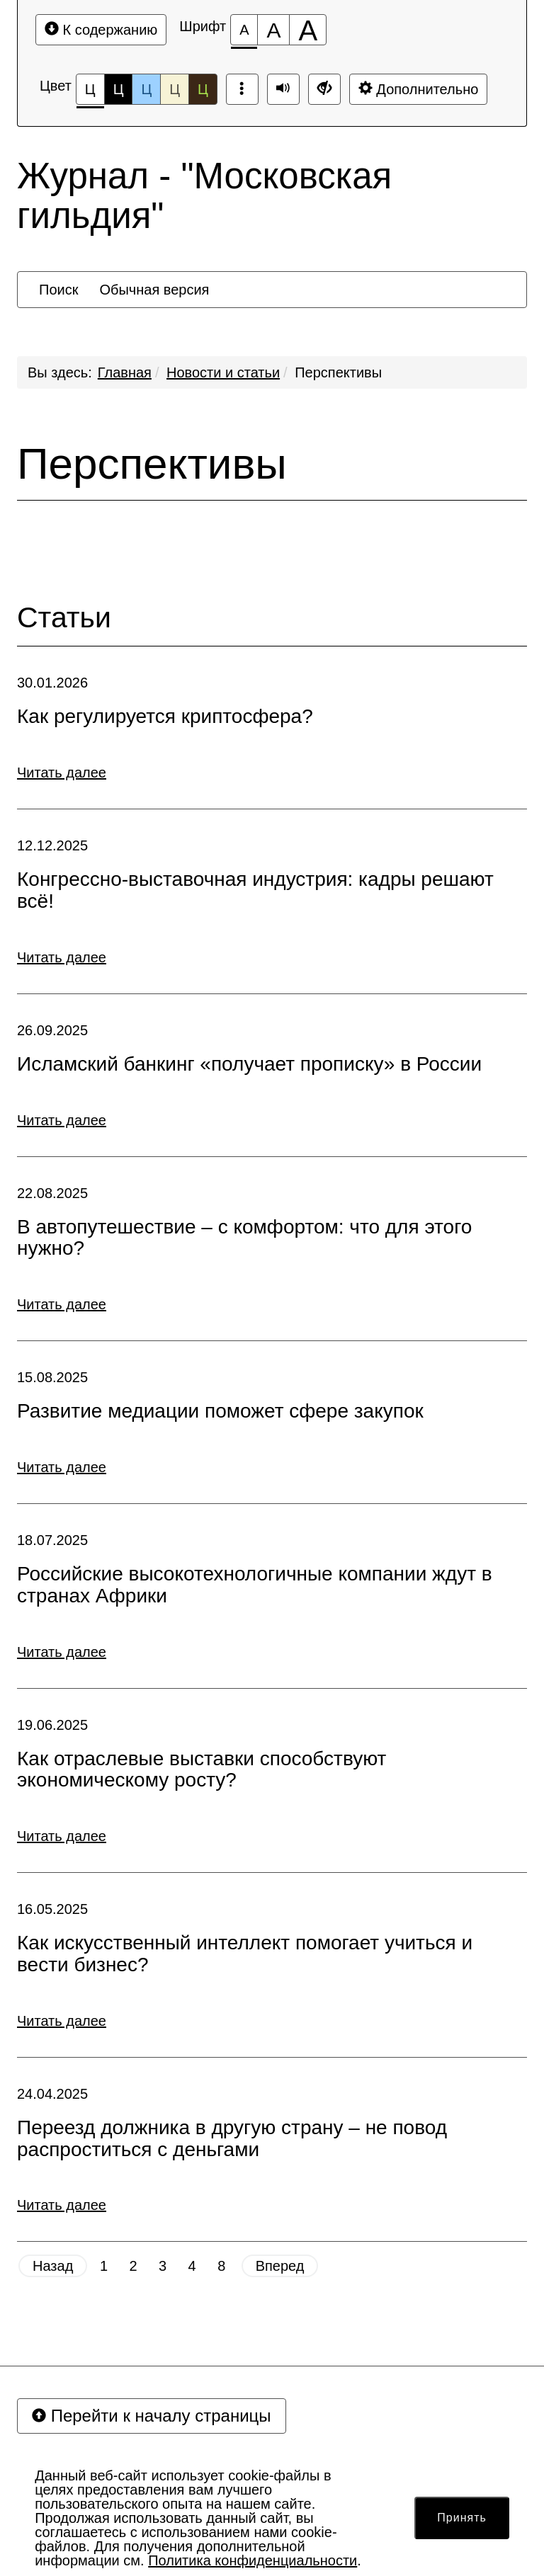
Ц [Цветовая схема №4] (174, 89)
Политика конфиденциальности (252, 2560)
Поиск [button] (58, 289)
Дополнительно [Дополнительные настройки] (418, 89)
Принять (462, 2518)
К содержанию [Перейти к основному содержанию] (101, 29)
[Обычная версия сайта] (324, 89)
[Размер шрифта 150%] (273, 29)
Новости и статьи (223, 372)
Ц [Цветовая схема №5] (203, 89)
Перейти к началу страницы (151, 2415)
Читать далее (61, 772)
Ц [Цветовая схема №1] (90, 93)
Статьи (64, 618)
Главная (125, 372)
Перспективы (338, 372)
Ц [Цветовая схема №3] (146, 89)
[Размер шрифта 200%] (308, 29)
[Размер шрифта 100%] (244, 29)
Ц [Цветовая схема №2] (118, 89)
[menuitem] (58, 289)
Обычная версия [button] (154, 289)
